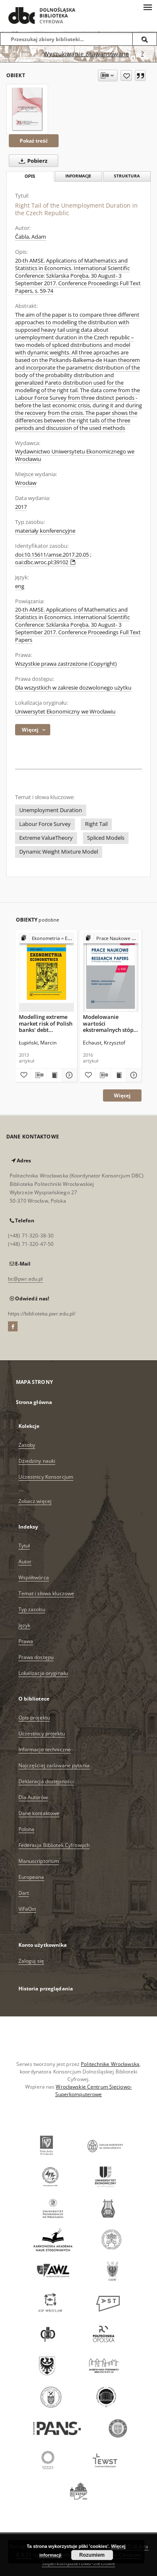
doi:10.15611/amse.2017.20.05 (52, 554)
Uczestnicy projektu (41, 1733)
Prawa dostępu (36, 1657)
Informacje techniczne (44, 1749)
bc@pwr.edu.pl (25, 1278)
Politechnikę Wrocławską (110, 2064)
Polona (26, 1829)
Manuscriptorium (38, 1861)
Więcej (122, 1095)
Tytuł (24, 1545)
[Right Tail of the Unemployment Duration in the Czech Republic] (27, 109)
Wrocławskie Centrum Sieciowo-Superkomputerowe (93, 2090)
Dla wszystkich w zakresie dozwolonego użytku (73, 687)
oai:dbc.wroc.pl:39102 (45, 562)
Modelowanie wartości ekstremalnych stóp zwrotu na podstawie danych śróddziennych (110, 1023)
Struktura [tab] (127, 176)
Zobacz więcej (35, 1501)
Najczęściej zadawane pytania (54, 1765)
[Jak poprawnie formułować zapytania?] (142, 54)
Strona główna (34, 1402)
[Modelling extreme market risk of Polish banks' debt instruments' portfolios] (46, 972)
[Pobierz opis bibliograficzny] (38, 1075)
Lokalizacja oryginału (43, 1673)
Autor (25, 1561)
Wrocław (25, 483)
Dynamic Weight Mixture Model (58, 851)
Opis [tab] (30, 176)
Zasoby (27, 1444)
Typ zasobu (31, 1609)
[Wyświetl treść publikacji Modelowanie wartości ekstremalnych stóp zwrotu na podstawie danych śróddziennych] (118, 1075)
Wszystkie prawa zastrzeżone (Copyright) (66, 663)
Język (24, 1625)
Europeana (31, 1877)
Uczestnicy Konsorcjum (46, 1476)
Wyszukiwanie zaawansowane (86, 54)
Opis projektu (34, 1717)
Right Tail (96, 824)
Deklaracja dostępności (46, 1781)
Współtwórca (33, 1577)
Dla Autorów (33, 1797)
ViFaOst (27, 1908)
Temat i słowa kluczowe (46, 1593)
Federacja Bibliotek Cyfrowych (54, 1845)
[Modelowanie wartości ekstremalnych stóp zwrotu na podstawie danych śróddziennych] (110, 972)
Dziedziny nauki (37, 1460)
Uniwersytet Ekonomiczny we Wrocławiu (65, 711)
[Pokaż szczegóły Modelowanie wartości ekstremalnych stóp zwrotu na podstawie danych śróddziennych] (132, 1075)
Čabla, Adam (30, 236)
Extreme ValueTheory (46, 837)
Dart (23, 1892)
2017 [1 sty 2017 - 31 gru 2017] (21, 507)
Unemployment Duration (50, 810)
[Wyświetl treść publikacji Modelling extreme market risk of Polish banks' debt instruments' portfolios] (54, 1075)
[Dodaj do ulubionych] (126, 75)
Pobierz (31, 161)
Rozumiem (92, 2555)
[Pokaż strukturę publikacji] (46, 938)
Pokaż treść (34, 140)
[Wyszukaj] (145, 39)
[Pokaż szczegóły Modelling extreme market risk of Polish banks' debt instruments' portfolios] (68, 1075)
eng (19, 586)
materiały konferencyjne (45, 530)
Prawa (25, 1641)
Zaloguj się (31, 1960)
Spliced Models (105, 837)
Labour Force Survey (45, 824)
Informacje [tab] (78, 176)
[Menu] (147, 6)
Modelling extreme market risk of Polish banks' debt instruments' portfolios (45, 1023)
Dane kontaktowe (39, 1813)
